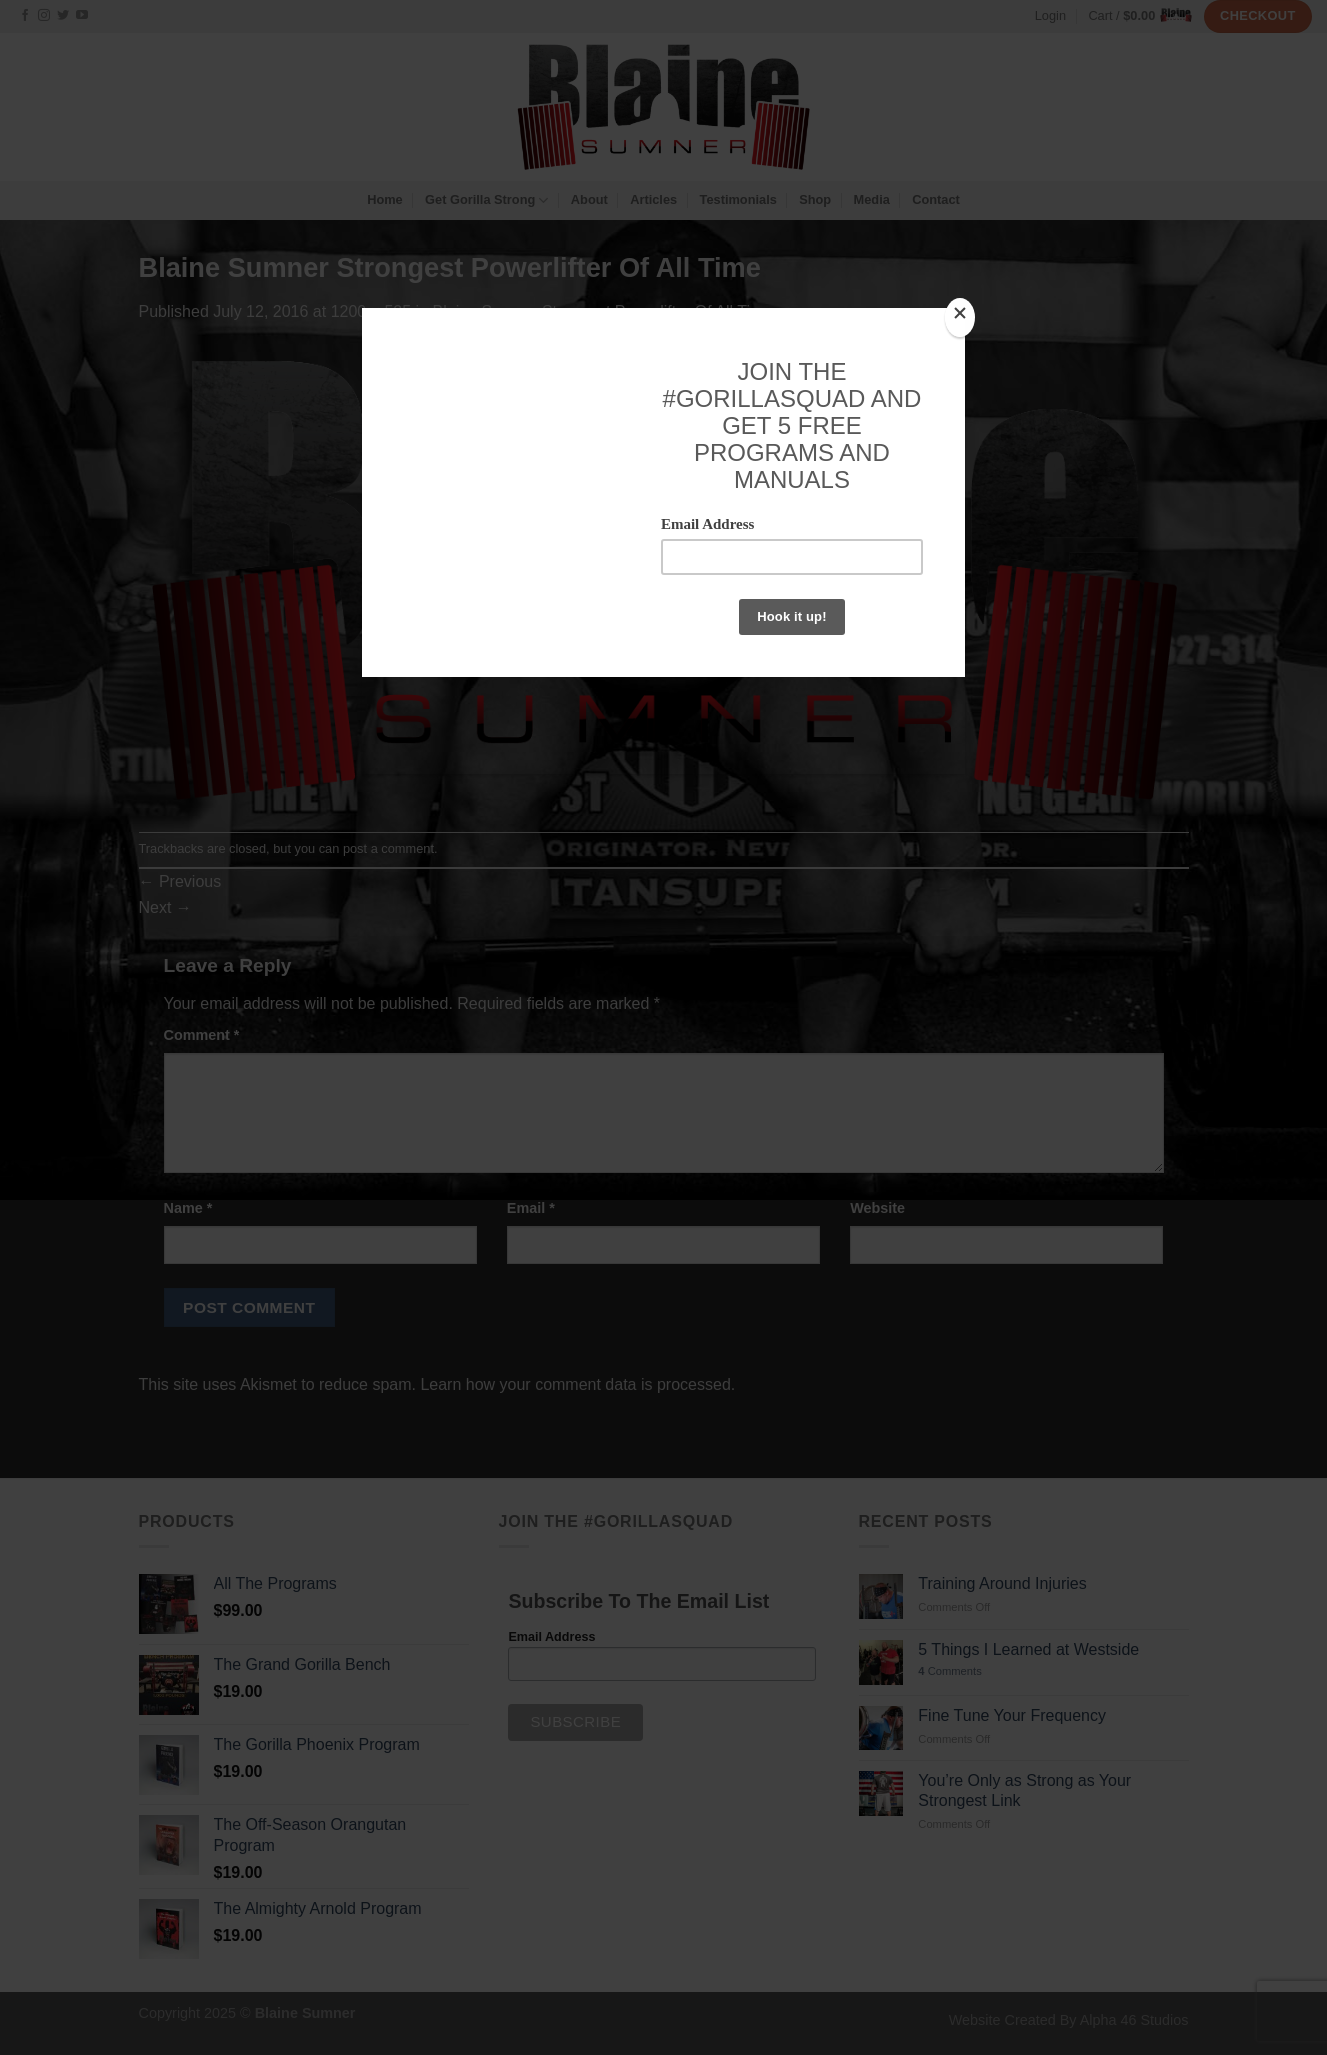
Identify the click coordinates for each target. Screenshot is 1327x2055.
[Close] (960, 317)
